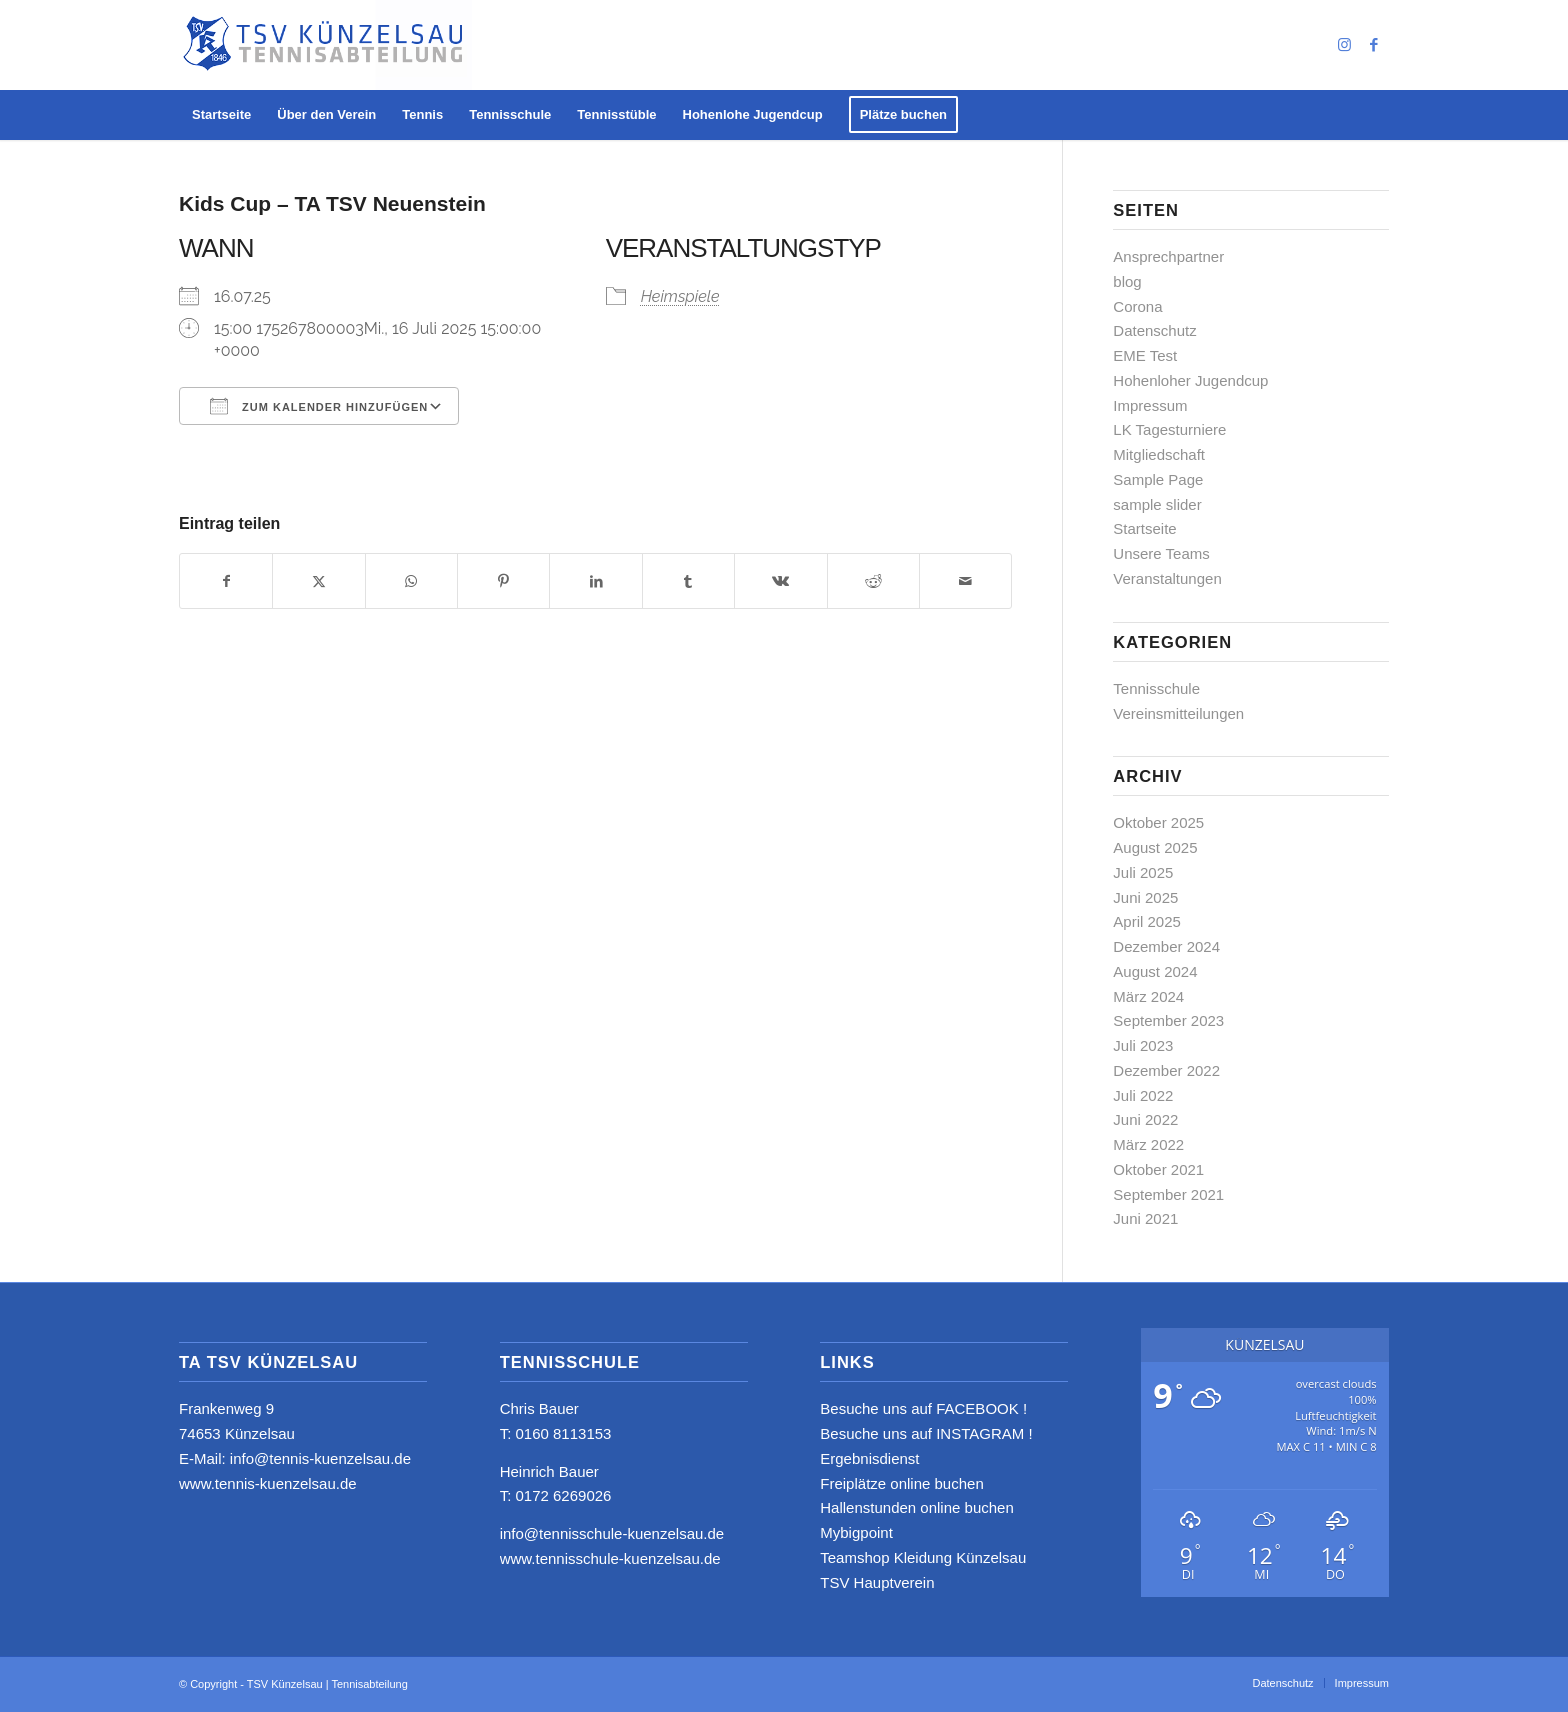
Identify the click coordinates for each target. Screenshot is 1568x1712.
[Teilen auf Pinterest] (503, 581)
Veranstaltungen (1167, 578)
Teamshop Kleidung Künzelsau (923, 1557)
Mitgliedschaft (1159, 454)
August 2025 (1155, 847)
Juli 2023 (1143, 1045)
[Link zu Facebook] (1374, 45)
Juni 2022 (1145, 1119)
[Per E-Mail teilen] (965, 581)
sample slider (1157, 504)
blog (1127, 281)
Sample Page (1158, 479)
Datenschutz (1154, 330)
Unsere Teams (1161, 553)
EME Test (1145, 355)
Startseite (1144, 528)
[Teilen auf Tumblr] (688, 581)
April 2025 (1147, 921)
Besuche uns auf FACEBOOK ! (923, 1408)
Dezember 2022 (1166, 1070)
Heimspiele (680, 296)
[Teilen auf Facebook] (226, 581)
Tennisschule (1156, 688)
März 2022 (1148, 1144)
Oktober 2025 (1158, 822)
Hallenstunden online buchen (916, 1507)
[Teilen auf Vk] (780, 581)
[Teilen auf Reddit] (873, 581)
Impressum (1150, 405)
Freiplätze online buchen (901, 1483)
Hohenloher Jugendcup (1190, 380)
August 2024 (1155, 971)
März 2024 (1148, 996)
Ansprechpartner (1168, 256)
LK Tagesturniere (1169, 429)
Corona (1137, 306)
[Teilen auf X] (318, 581)
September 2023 (1168, 1020)
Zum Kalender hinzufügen (319, 406)
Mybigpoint (856, 1532)
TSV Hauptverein (877, 1582)
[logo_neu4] (325, 45)
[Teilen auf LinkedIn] (595, 581)
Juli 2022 (1143, 1095)
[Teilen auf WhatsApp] (411, 581)
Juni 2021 (1145, 1218)
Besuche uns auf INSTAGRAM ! (926, 1433)
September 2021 (1168, 1194)
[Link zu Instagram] (1344, 45)
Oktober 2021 (1158, 1169)
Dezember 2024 (1166, 946)
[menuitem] (221, 115)
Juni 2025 (1145, 897)
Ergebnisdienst (869, 1458)
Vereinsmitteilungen (1178, 713)
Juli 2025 (1143, 872)
